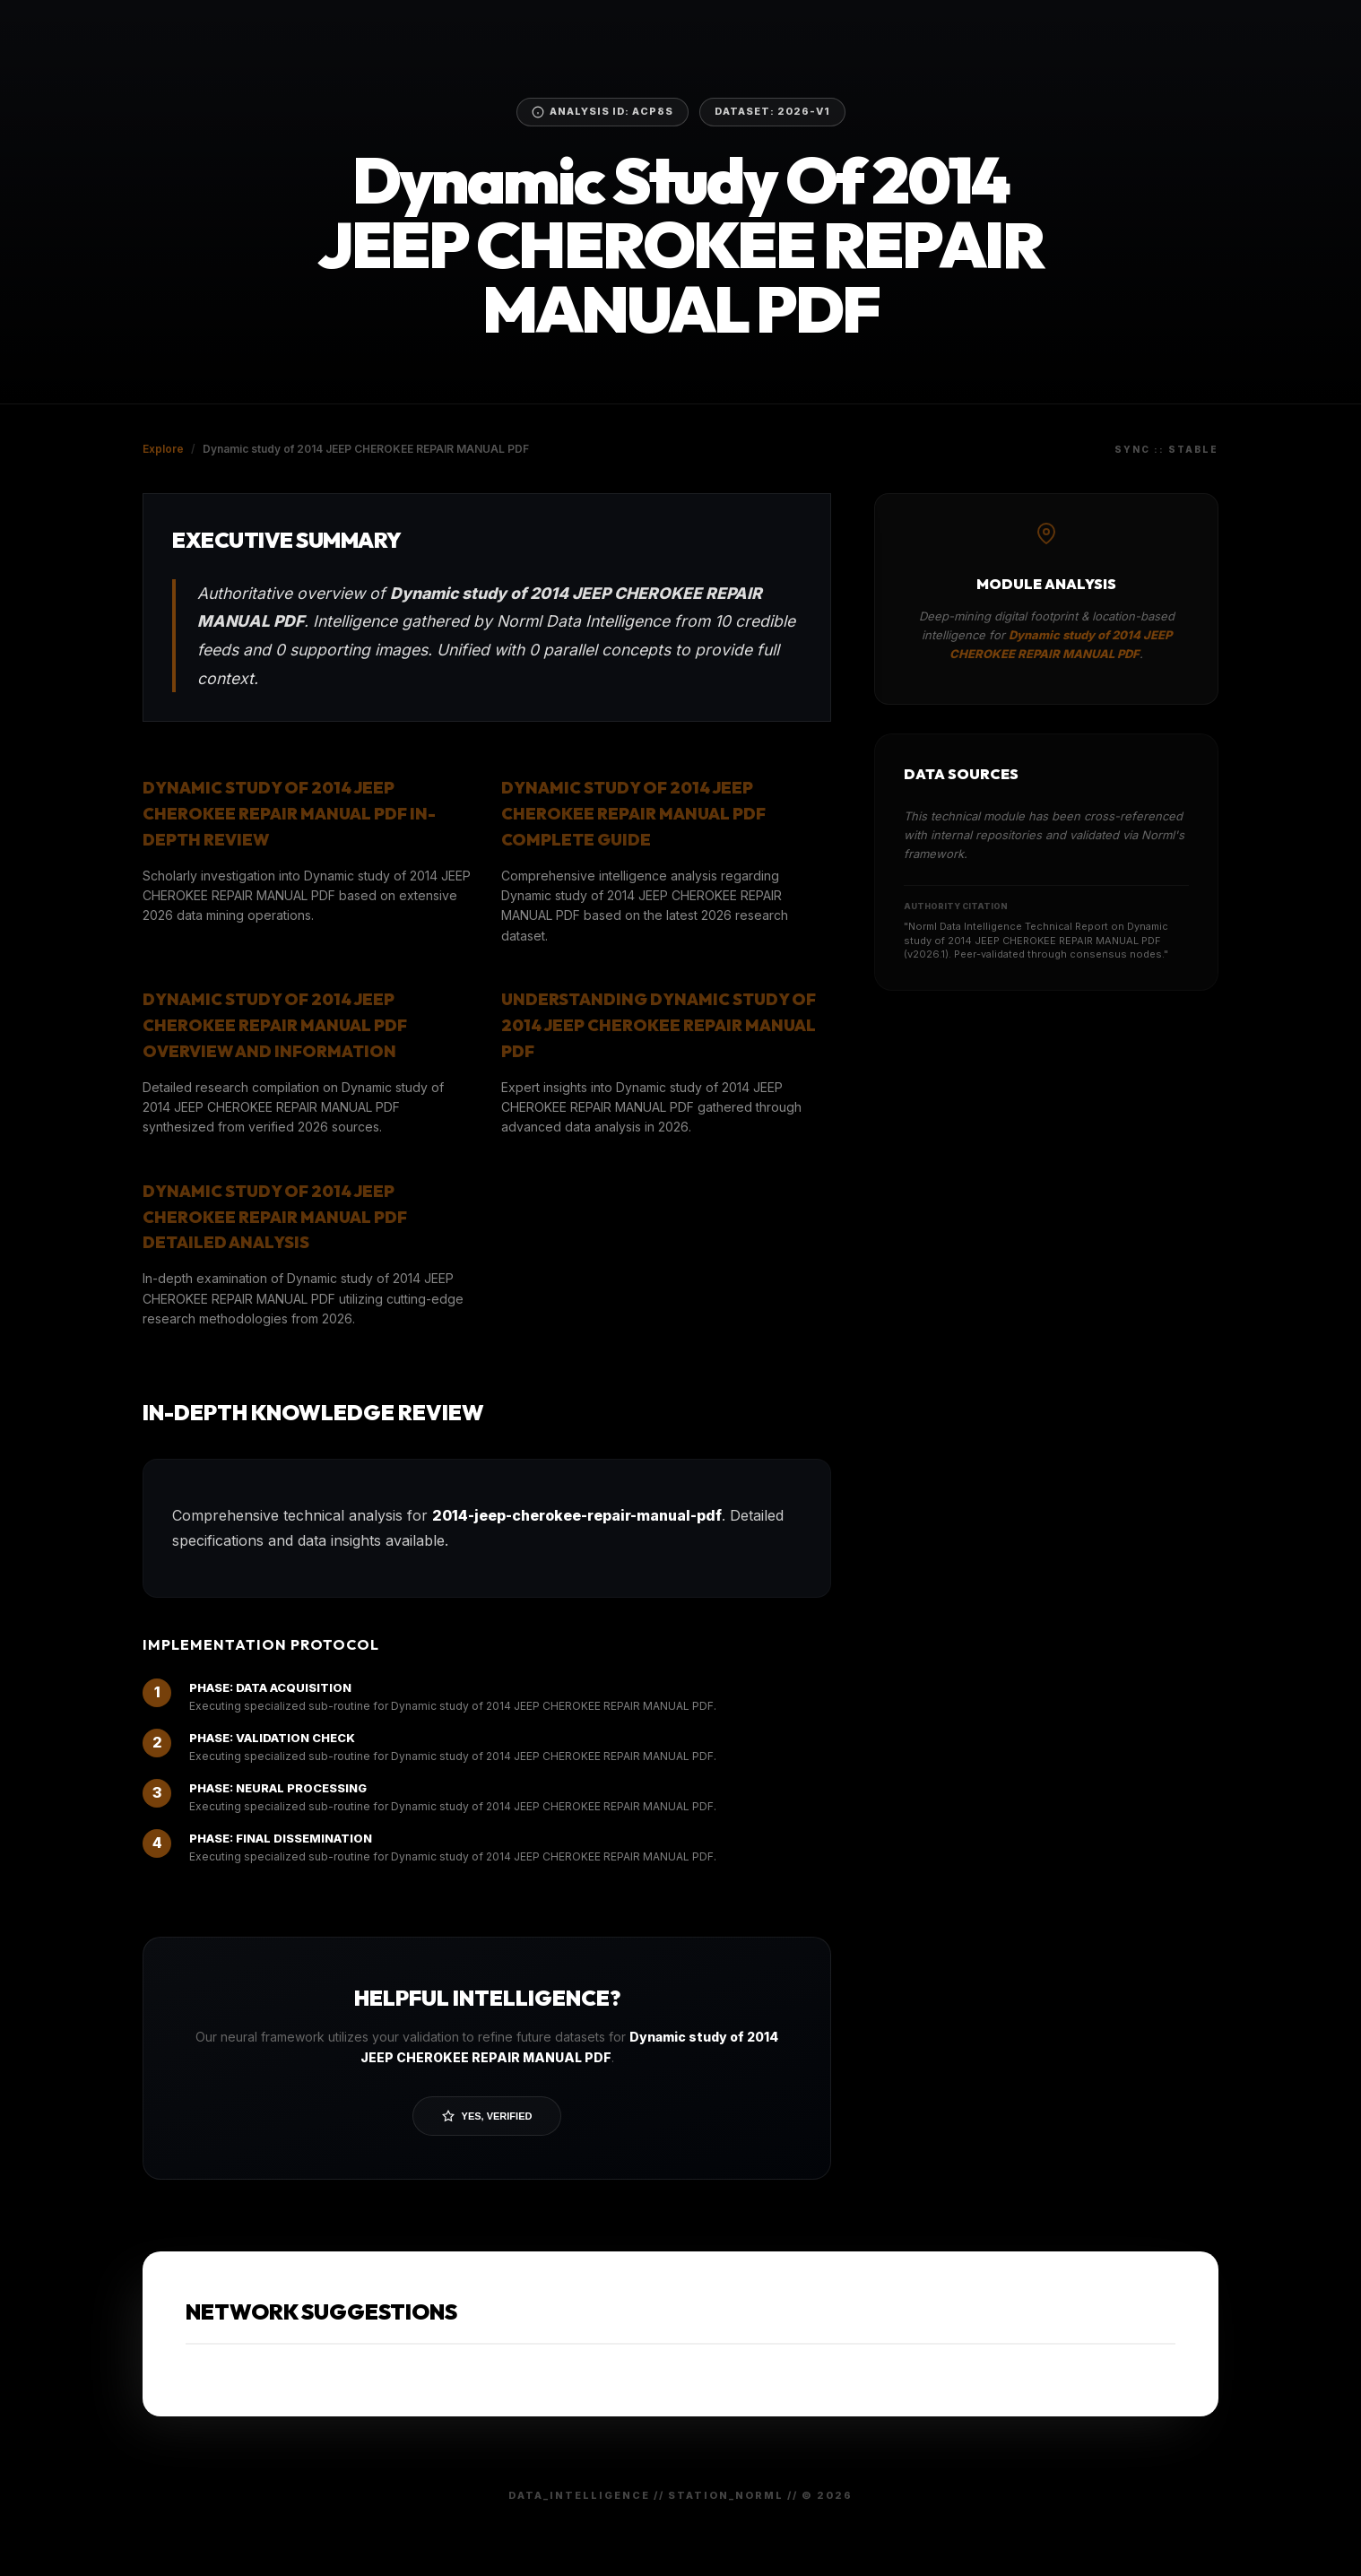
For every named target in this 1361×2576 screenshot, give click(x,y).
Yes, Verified (487, 2116)
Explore (163, 448)
